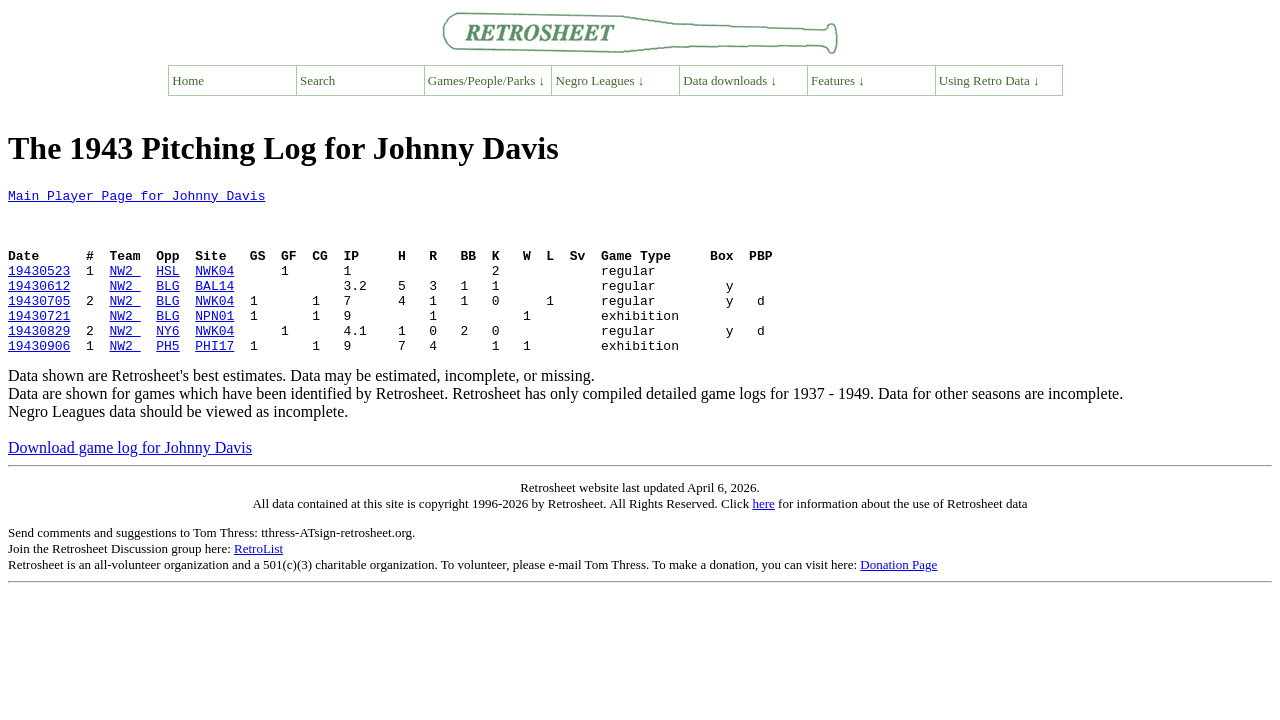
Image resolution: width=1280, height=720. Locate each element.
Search (317, 80)
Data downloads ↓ (730, 80)
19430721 (39, 342)
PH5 (167, 378)
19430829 (39, 360)
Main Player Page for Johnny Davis (136, 198)
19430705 (39, 324)
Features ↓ (838, 80)
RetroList (258, 581)
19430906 (39, 378)
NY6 (167, 360)
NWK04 (214, 288)
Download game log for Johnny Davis (130, 480)
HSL (167, 288)
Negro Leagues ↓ (600, 80)
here (763, 536)
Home (188, 80)
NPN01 (214, 342)
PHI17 (214, 378)
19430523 (39, 288)
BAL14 (214, 306)
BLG (167, 306)
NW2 (124, 288)
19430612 (39, 306)
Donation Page (898, 597)
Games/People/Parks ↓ (486, 80)
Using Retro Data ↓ (989, 80)
